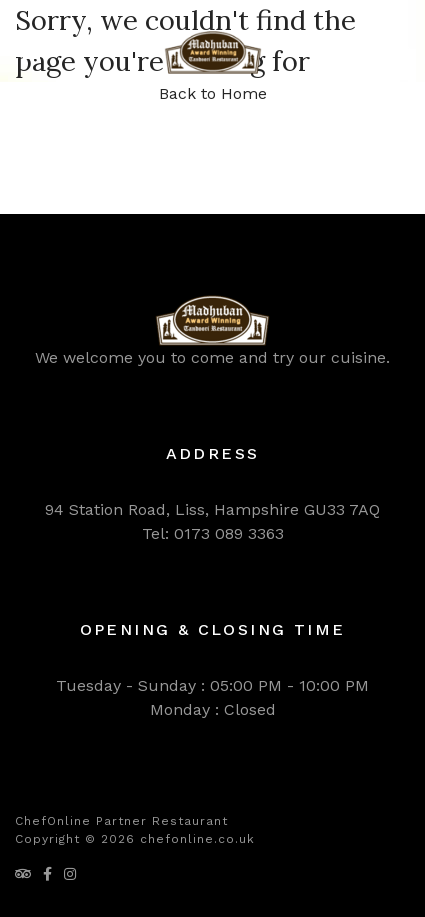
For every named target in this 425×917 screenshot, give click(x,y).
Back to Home (213, 93)
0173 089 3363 (229, 533)
